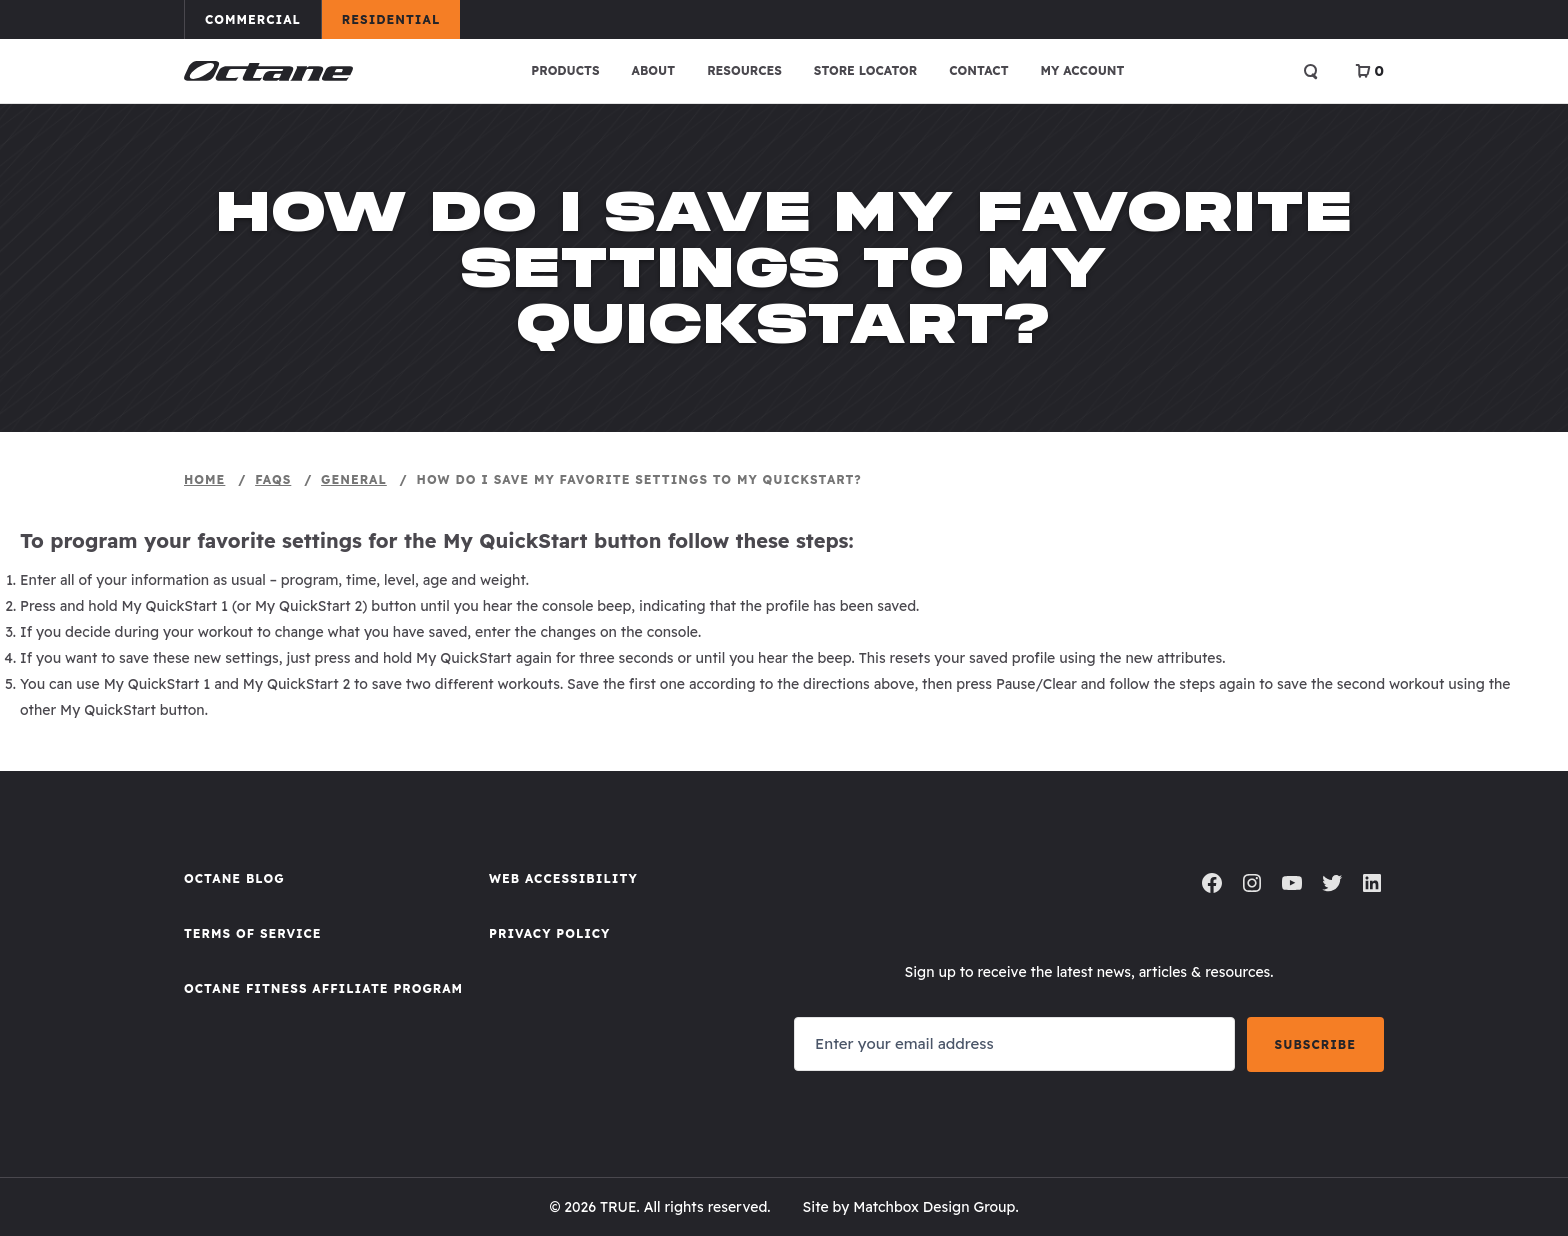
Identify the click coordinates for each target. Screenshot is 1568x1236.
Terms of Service (253, 933)
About (654, 70)
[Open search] (1311, 71)
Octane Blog (234, 878)
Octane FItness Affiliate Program (323, 988)
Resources (744, 70)
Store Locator (865, 70)
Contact (978, 70)
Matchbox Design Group (934, 1207)
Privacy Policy (549, 933)
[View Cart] (1369, 71)
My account (1083, 70)
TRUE (618, 1207)
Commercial (262, 19)
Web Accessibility (563, 878)
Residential (400, 19)
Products (565, 70)
